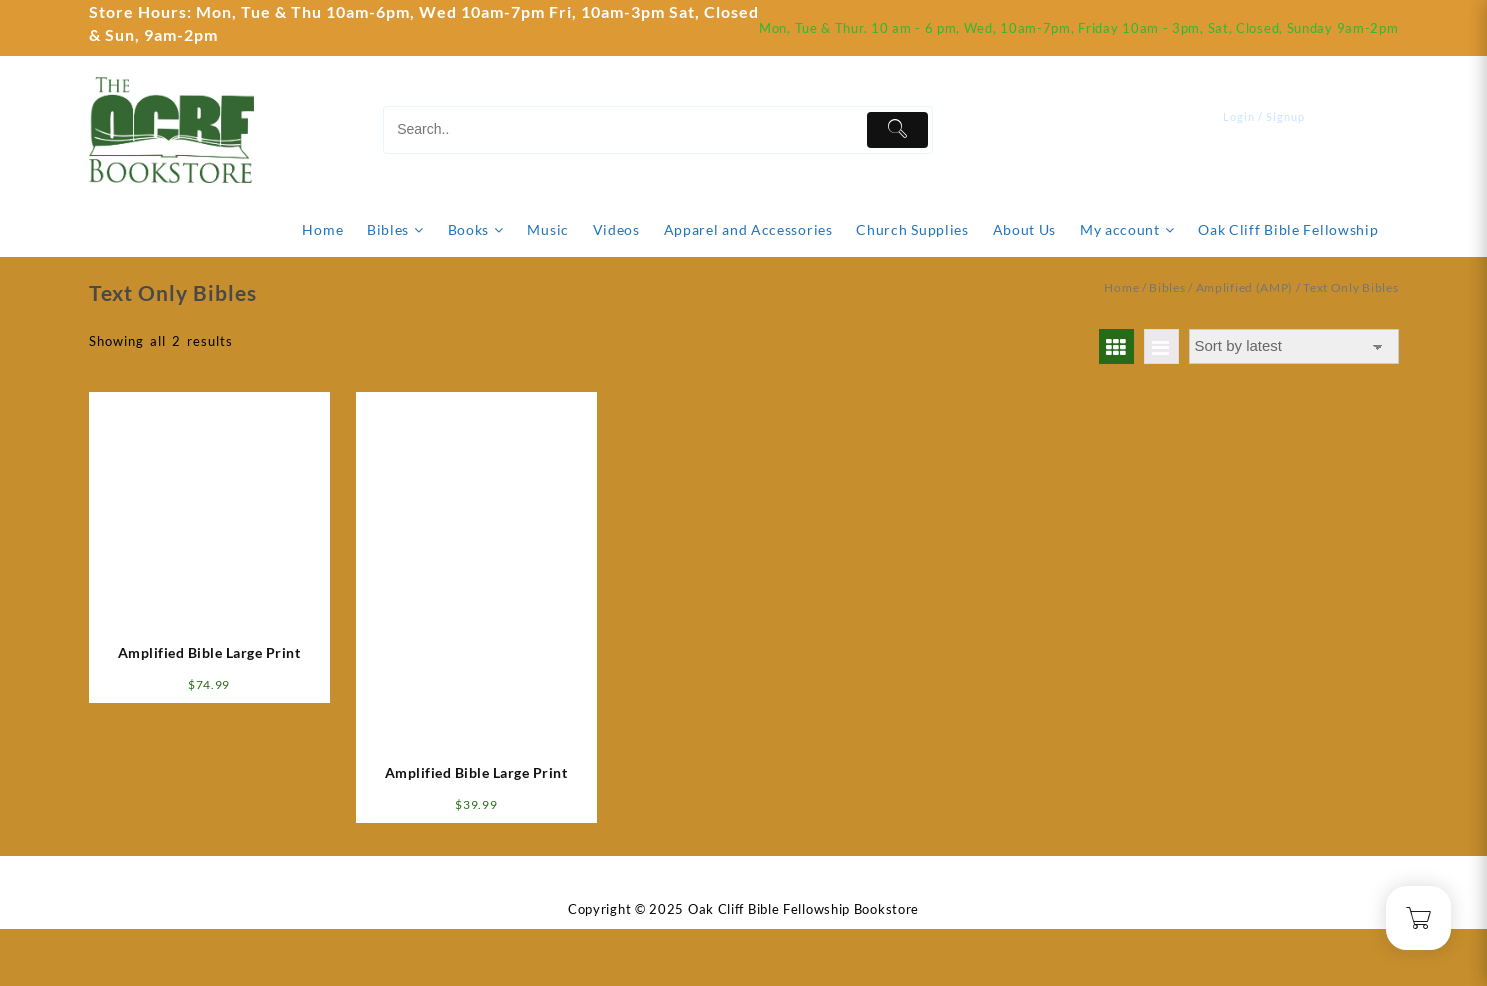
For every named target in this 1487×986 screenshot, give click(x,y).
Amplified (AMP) (1245, 287)
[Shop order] (1294, 346)
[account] (1276, 130)
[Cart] (1384, 130)
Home (1121, 287)
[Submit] (897, 130)
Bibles (1167, 287)
